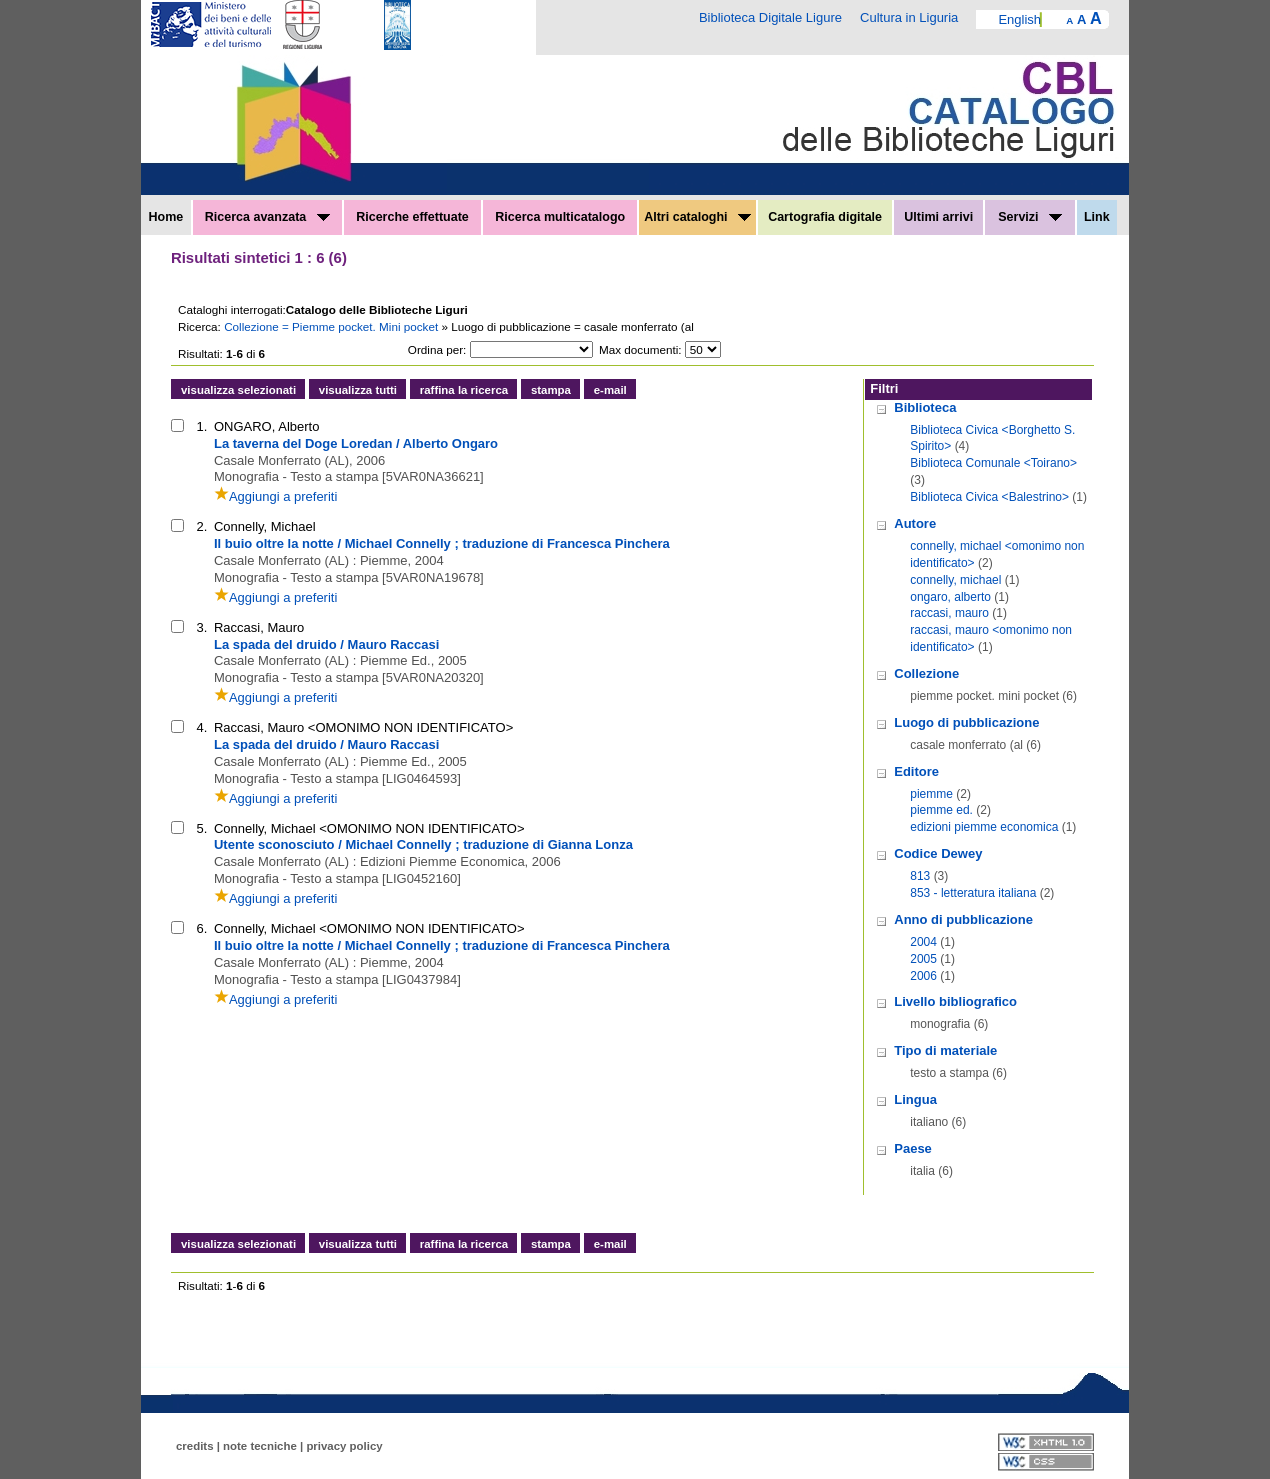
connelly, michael (955, 580)
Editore (916, 771)
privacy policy (344, 1446)
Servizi (1030, 217)
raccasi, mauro (949, 613)
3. (202, 627)
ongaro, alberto (950, 597)
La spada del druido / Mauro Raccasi (326, 644)
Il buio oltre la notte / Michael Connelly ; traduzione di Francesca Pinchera (442, 543)
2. (202, 526)
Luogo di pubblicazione (966, 722)
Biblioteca (925, 407)
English (1019, 19)
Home (166, 217)
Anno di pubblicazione (963, 919)
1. (202, 426)
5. (202, 828)
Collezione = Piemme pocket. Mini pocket (332, 326)
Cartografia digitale (825, 217)
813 (920, 876)
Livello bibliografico (955, 1001)
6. (202, 928)
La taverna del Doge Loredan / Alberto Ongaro (356, 443)
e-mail (610, 390)
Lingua (915, 1099)
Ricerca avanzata (267, 217)
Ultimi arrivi (938, 217)
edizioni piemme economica (984, 827)
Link (1097, 217)
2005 (923, 959)
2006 (923, 976)
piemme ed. (941, 810)
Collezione (926, 673)
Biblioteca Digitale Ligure (770, 17)
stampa (551, 390)
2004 (923, 942)
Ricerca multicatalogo (560, 217)
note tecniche (260, 1446)
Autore (915, 523)
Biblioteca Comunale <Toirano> (993, 463)
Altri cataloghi (697, 217)
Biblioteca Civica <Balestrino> (989, 497)
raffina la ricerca (464, 390)
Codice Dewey (938, 853)
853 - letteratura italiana (973, 893)
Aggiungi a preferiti (275, 496)
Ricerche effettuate (412, 217)
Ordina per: (437, 349)
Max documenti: (640, 349)
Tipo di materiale (945, 1050)
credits (195, 1446)
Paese (913, 1148)
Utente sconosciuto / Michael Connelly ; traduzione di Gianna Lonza (423, 844)
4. (202, 727)
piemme (931, 794)
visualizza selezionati (238, 390)
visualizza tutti (358, 390)
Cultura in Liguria (909, 17)
